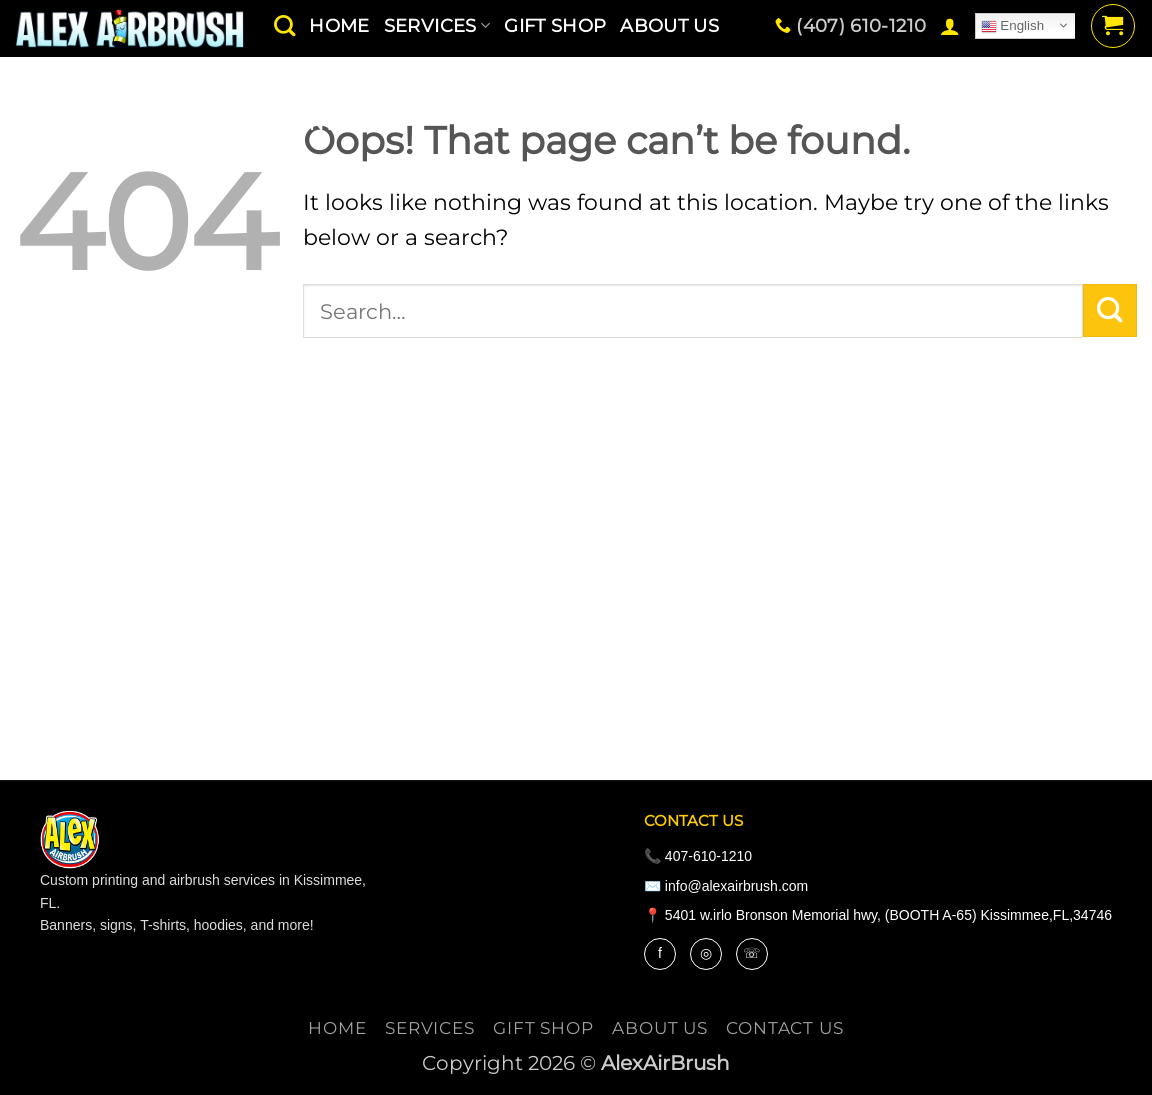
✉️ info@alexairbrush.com (726, 886)
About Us (660, 1028)
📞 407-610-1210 (698, 856)
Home (337, 1028)
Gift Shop (543, 1028)
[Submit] (1110, 311)
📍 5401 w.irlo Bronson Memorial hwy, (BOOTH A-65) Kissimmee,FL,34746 (878, 915)
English (1012, 26)
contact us (341, 123)
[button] (950, 26)
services (430, 1028)
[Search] (284, 25)
